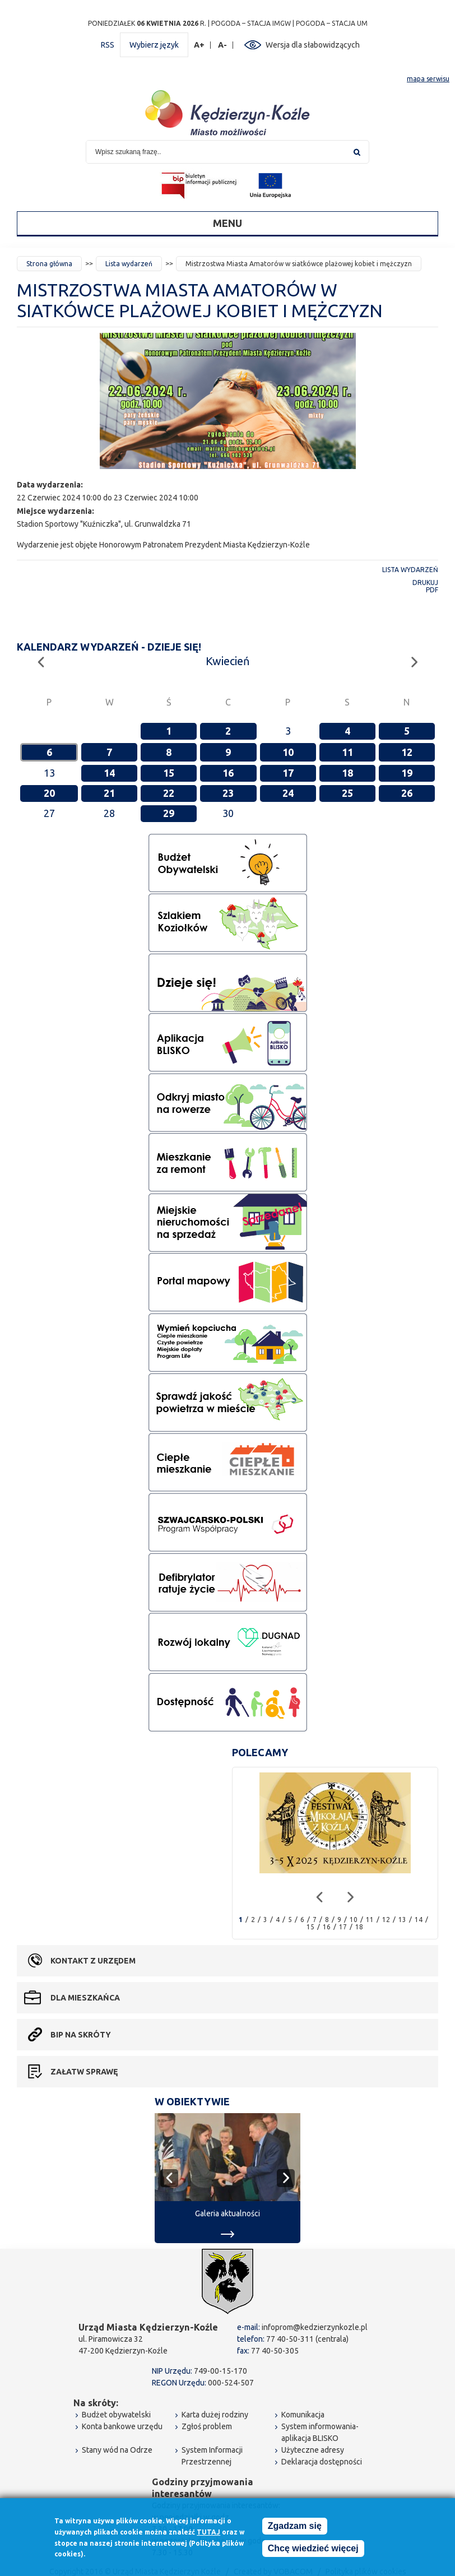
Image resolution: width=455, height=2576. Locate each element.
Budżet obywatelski (116, 2414)
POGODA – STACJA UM (332, 23)
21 (109, 793)
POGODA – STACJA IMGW (251, 23)
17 (288, 772)
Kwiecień (227, 661)
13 (402, 1919)
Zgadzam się (295, 2528)
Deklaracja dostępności (321, 2461)
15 (168, 772)
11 (347, 752)
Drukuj (425, 582)
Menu (227, 223)
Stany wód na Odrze (117, 2449)
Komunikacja (302, 2414)
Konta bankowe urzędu (122, 2426)
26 (406, 793)
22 (168, 793)
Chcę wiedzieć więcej (313, 2551)
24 (288, 793)
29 (168, 813)
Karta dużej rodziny (215, 2414)
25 (347, 793)
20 (49, 793)
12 (406, 752)
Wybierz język (154, 44)
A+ (199, 45)
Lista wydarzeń (128, 263)
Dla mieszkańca (85, 1997)
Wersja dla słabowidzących (313, 44)
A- (222, 45)
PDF (432, 589)
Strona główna (49, 263)
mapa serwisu (428, 78)
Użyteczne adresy (312, 2449)
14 (109, 772)
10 (288, 752)
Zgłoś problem (207, 2426)
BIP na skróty (80, 2034)
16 (228, 772)
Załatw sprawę (84, 2071)
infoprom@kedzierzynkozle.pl (315, 2327)
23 (228, 793)
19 (406, 772)
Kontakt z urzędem (93, 1960)
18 (347, 772)
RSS (107, 44)
